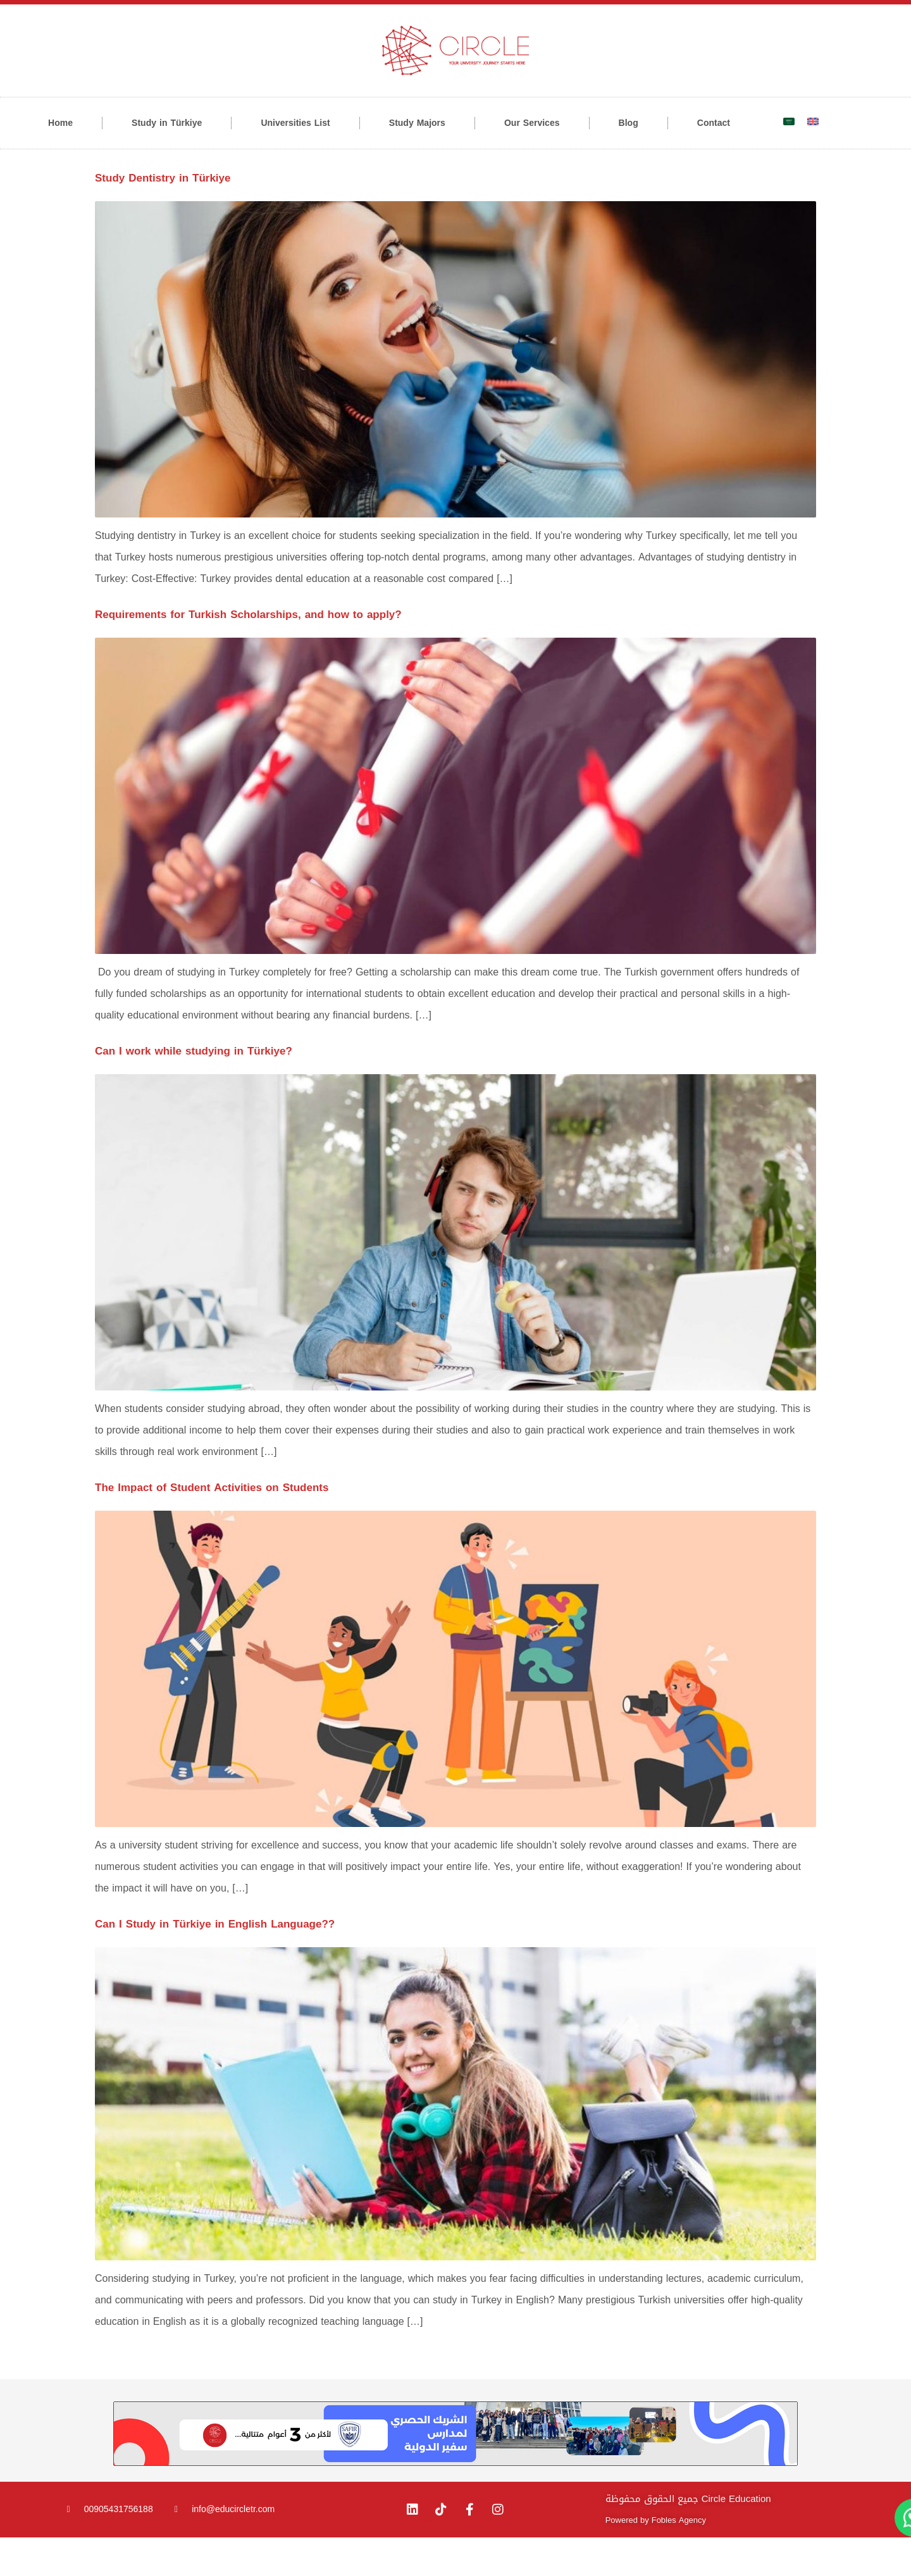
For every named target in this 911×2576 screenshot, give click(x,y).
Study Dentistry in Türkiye (163, 216)
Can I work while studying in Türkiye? (193, 1089)
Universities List (295, 123)
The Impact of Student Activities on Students (211, 1526)
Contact (713, 123)
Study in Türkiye (167, 123)
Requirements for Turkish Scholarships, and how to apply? (248, 653)
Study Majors (417, 123)
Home (60, 123)
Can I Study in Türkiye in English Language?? (215, 1962)
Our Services (532, 123)
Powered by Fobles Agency (655, 2559)
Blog (628, 123)
